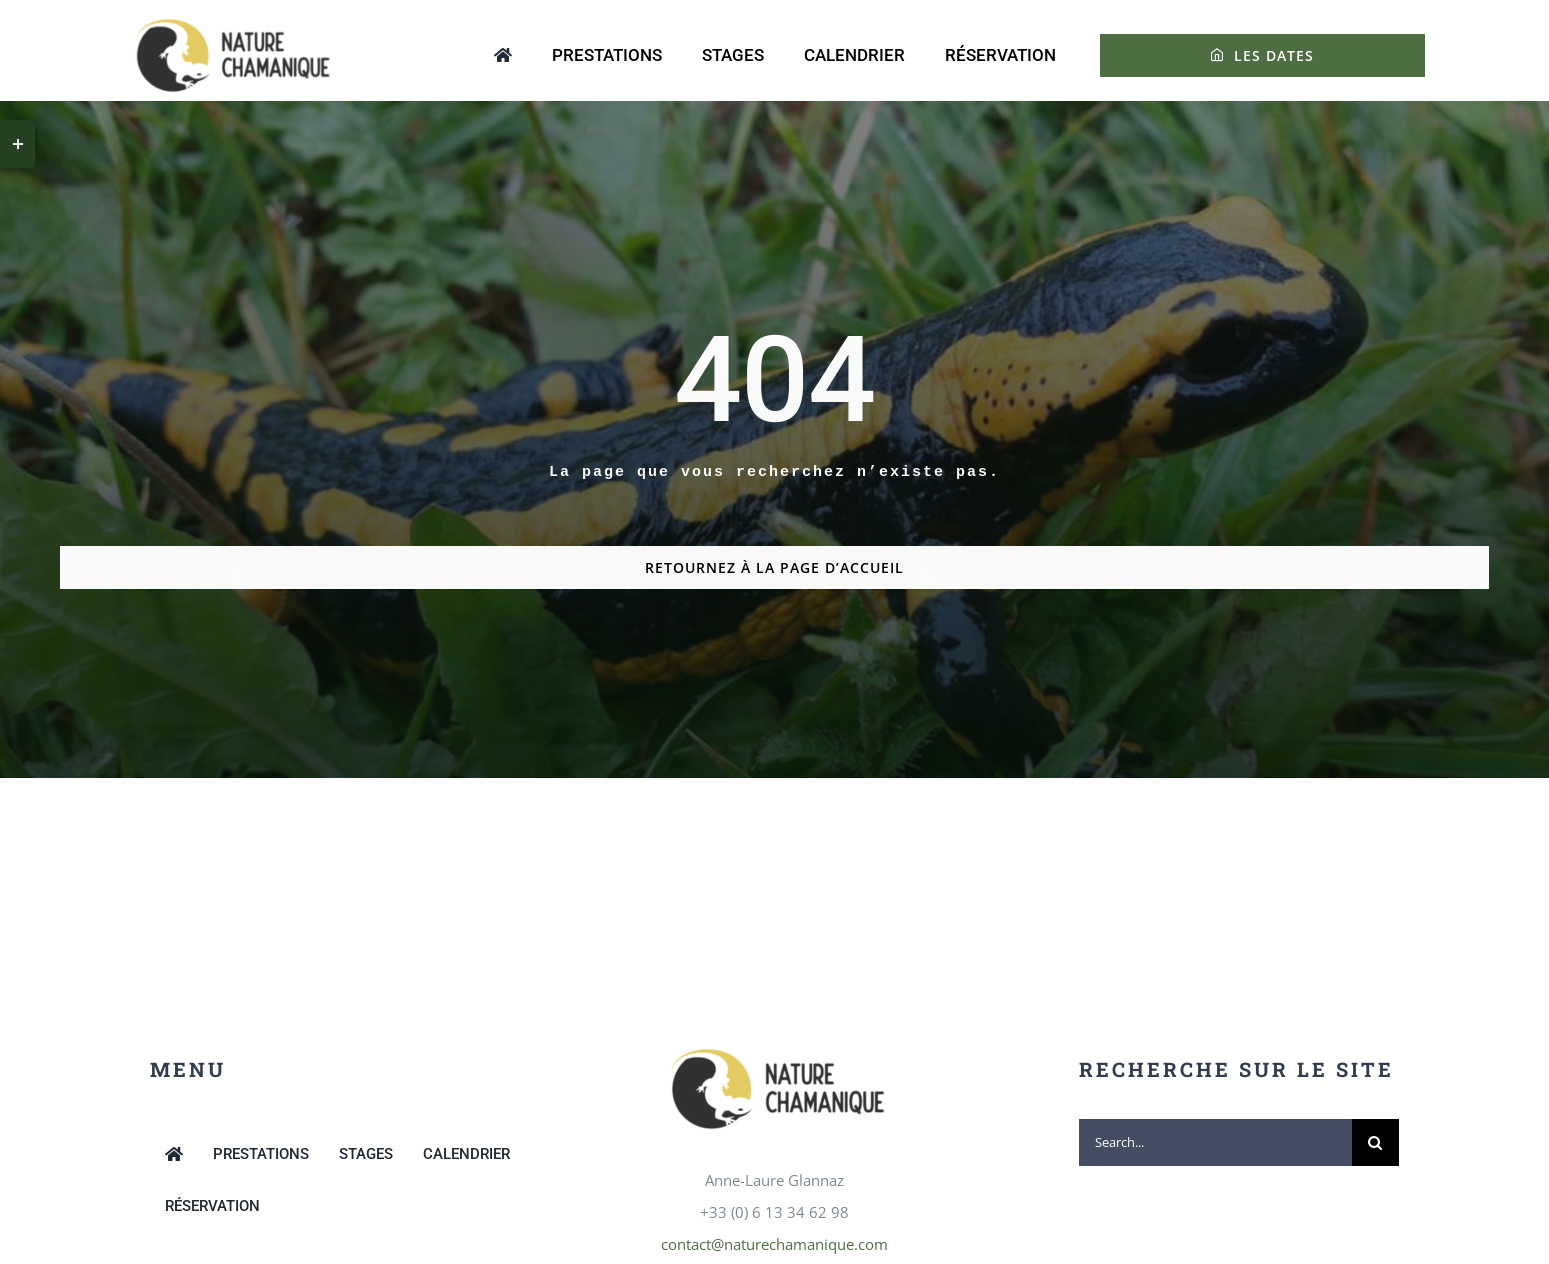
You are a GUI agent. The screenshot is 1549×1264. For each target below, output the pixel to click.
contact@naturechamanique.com (774, 1244)
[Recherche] (1375, 1142)
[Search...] (1215, 1142)
